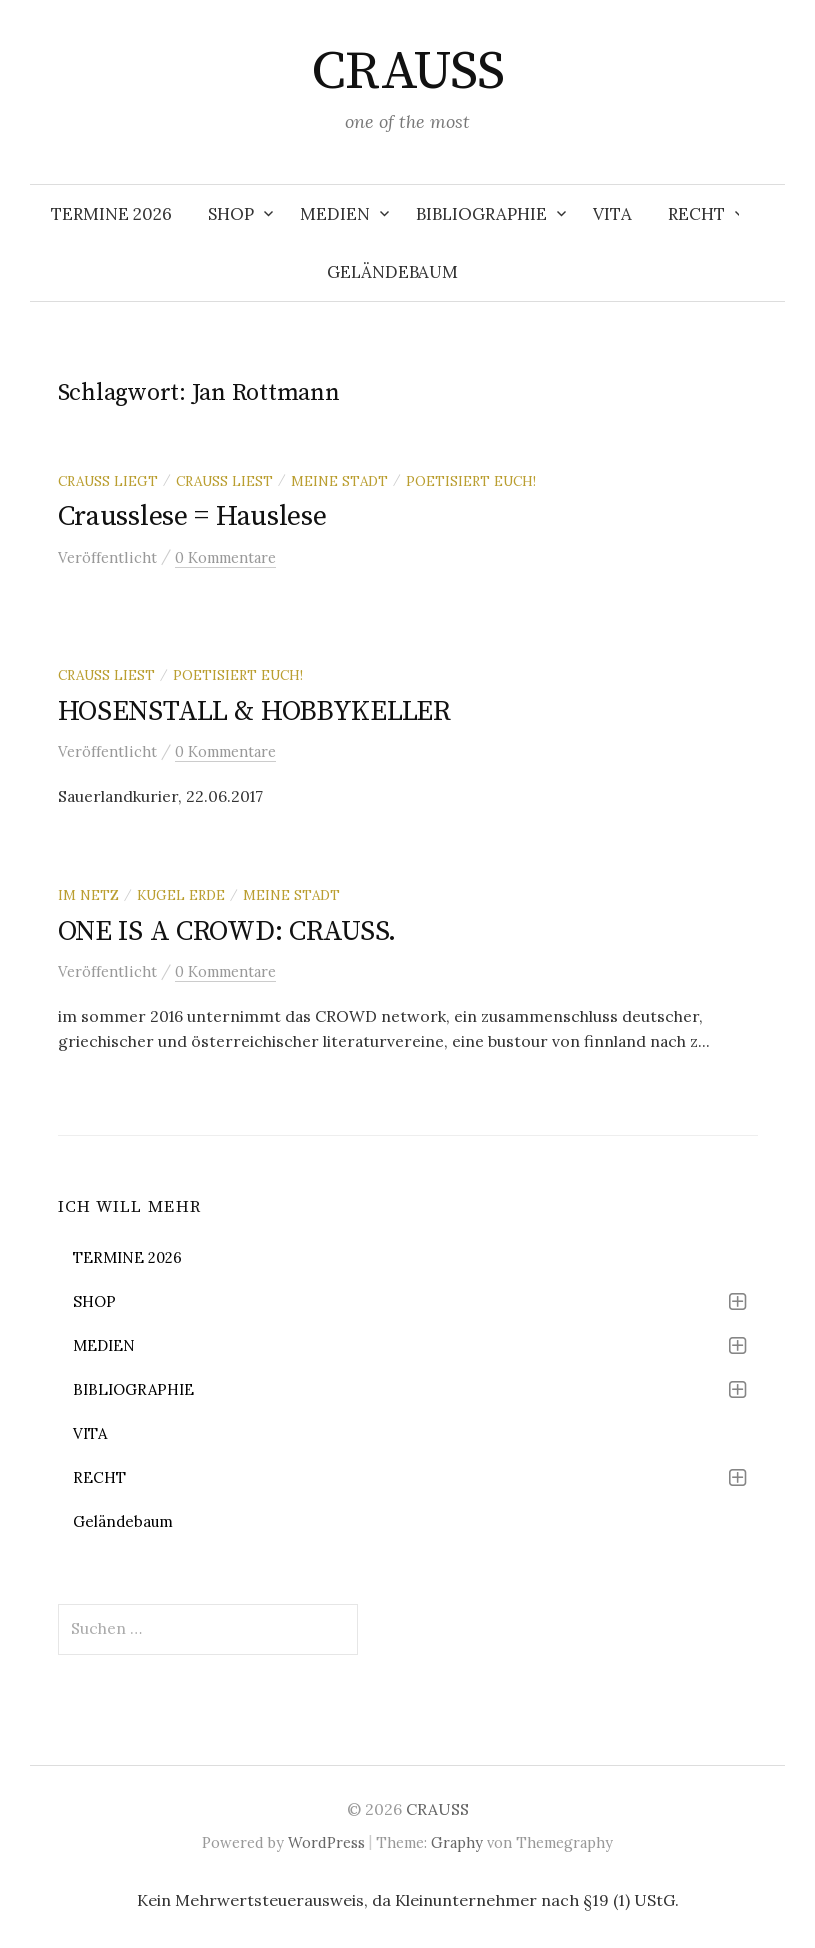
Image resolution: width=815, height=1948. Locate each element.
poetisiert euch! (471, 481)
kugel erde (181, 895)
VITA (612, 214)
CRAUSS (408, 72)
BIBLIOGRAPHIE (481, 214)
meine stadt (339, 481)
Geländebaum (392, 272)
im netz (88, 895)
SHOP (231, 214)
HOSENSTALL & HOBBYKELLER (254, 711)
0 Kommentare (225, 557)
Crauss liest (224, 481)
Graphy (457, 1842)
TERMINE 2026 (111, 214)
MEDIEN (335, 214)
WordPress (326, 1842)
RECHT (696, 214)
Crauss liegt (108, 481)
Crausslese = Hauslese (192, 516)
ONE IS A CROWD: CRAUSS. (227, 931)
